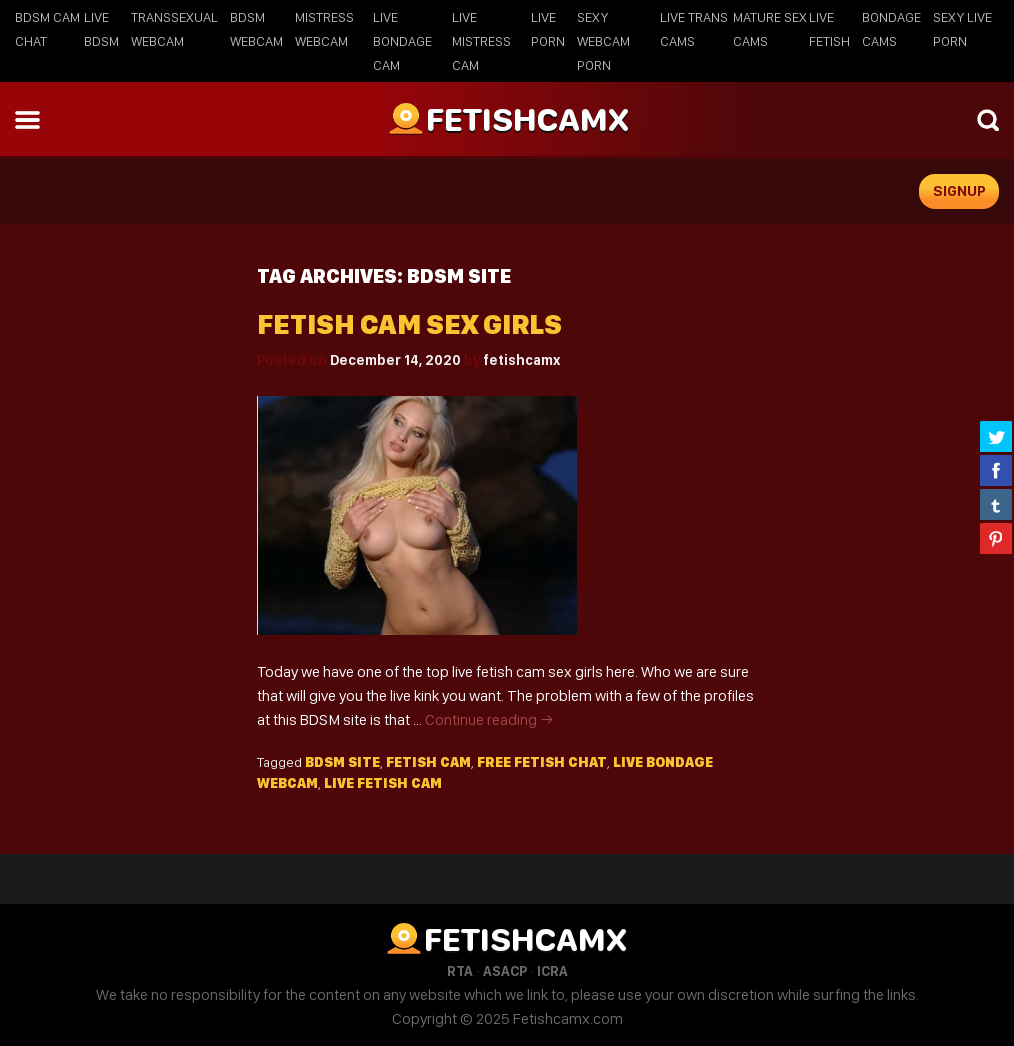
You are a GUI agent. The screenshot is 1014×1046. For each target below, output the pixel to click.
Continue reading (489, 719)
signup (959, 191)
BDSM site (342, 762)
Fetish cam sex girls (409, 324)
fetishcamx (521, 360)
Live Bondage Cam (402, 41)
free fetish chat (542, 762)
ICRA (552, 971)
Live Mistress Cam (481, 41)
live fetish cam (383, 783)
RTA (460, 971)
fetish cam (428, 762)
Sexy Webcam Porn (603, 41)
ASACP (505, 971)
